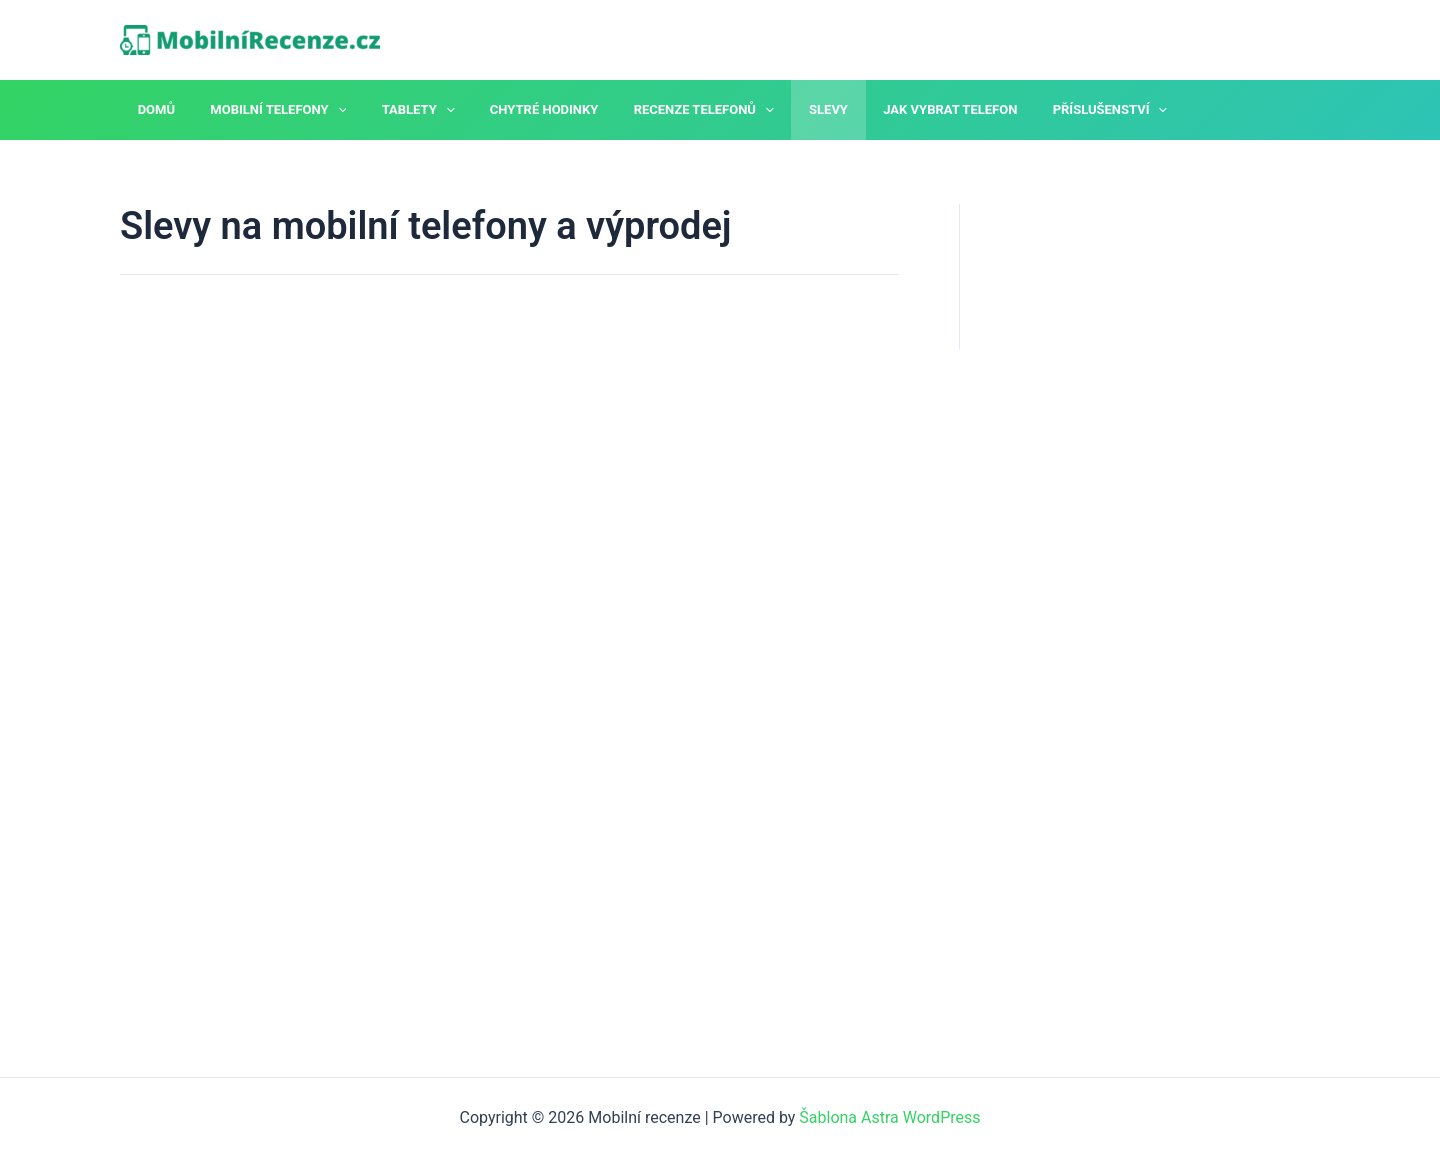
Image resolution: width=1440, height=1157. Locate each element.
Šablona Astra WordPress (889, 1117)
